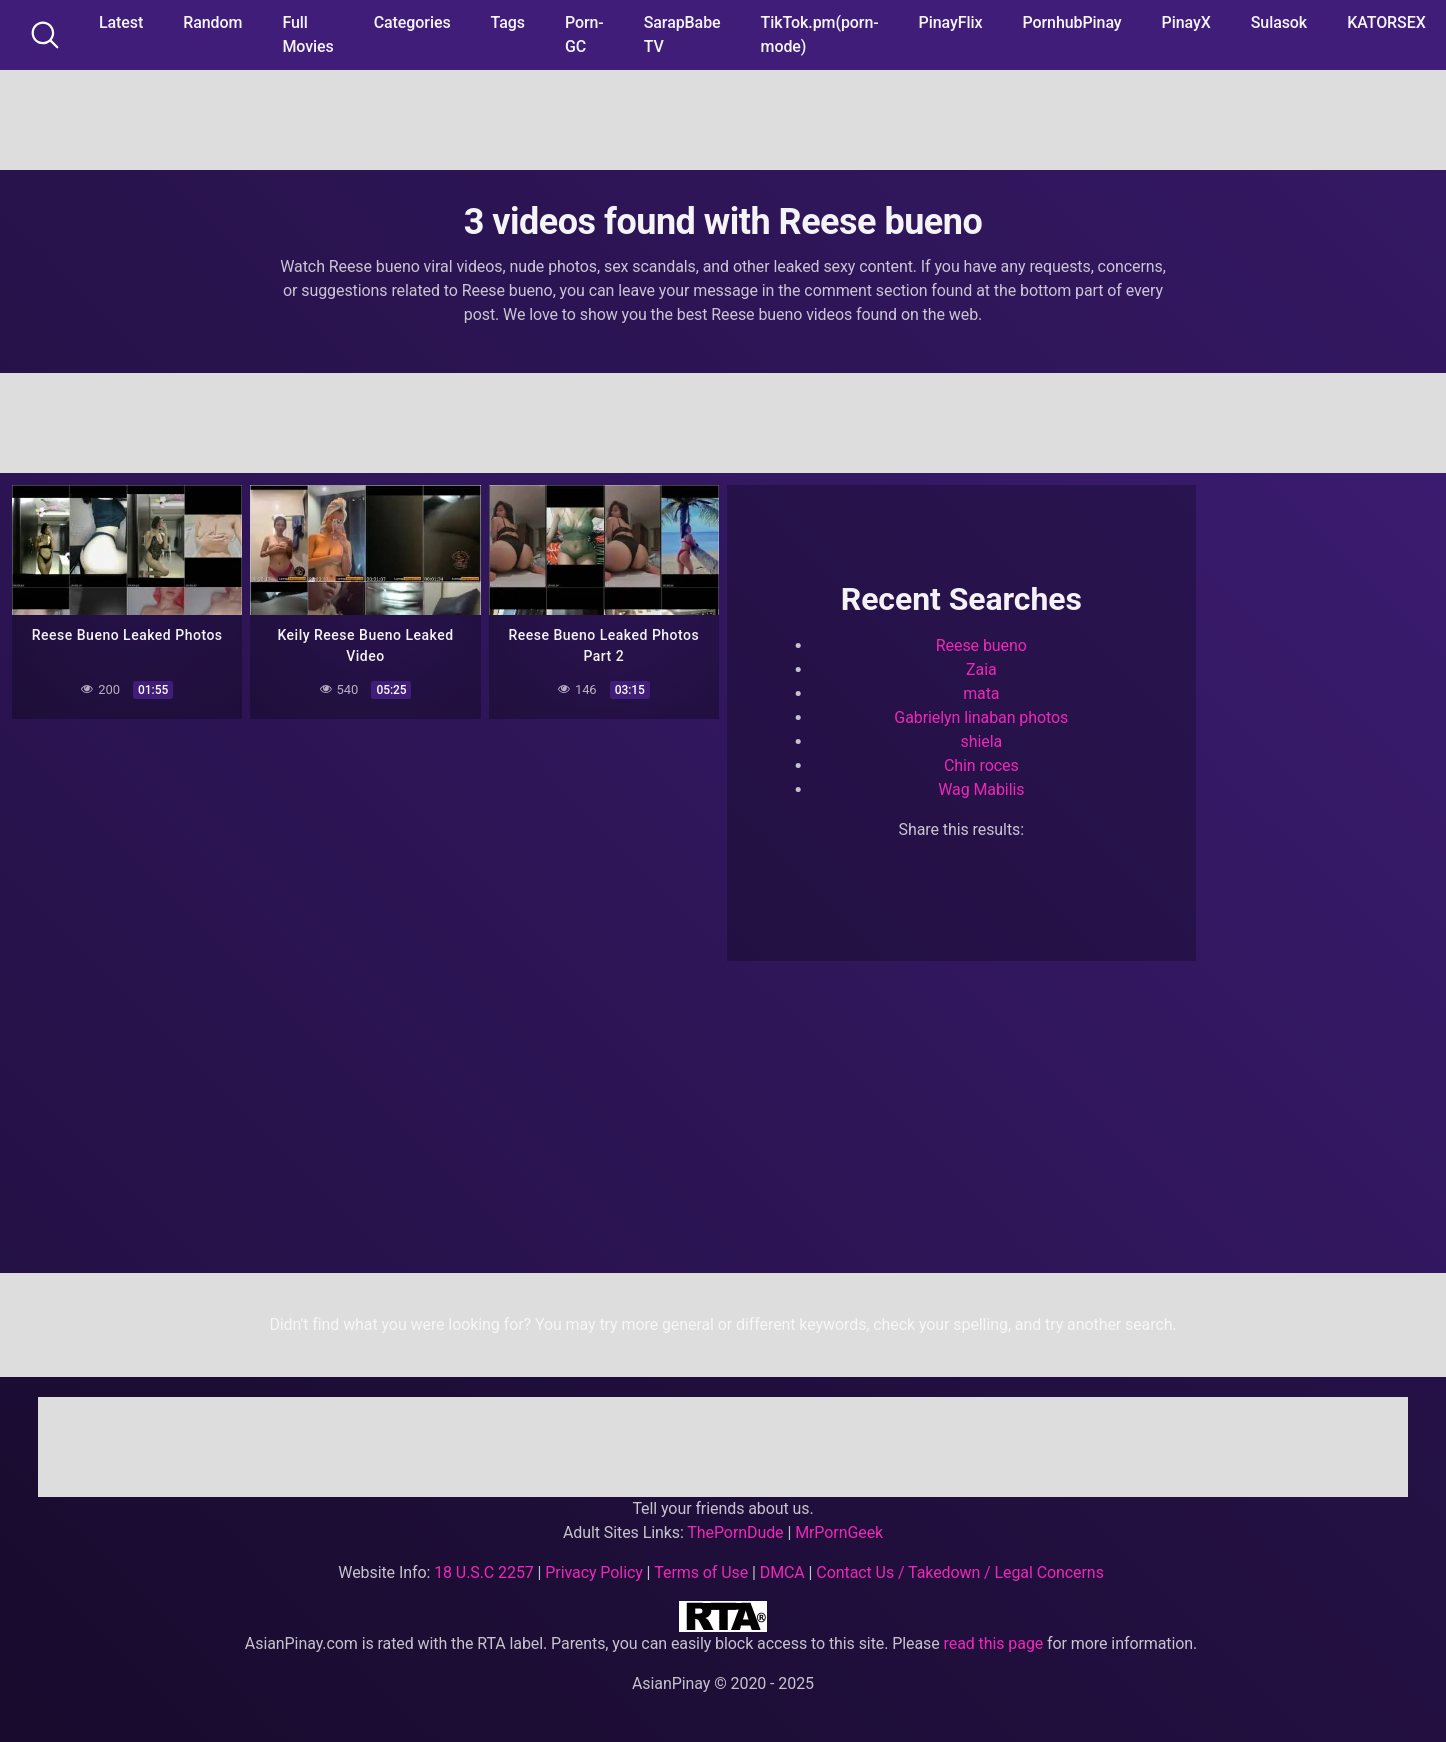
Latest (121, 22)
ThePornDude (735, 1532)
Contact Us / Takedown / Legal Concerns (959, 1572)
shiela (982, 741)
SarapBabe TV (682, 34)
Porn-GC (584, 34)
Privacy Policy (593, 1572)
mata (981, 693)
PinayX (1186, 22)
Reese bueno (981, 645)
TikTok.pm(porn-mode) (820, 34)
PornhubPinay (1071, 22)
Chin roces (981, 765)
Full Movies (307, 34)
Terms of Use (701, 1572)
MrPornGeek (839, 1532)
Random (212, 22)
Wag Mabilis (981, 789)
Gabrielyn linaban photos (981, 717)
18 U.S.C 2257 (484, 1572)
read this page (994, 1643)
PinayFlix (951, 22)
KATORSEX (1386, 22)
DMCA (782, 1572)
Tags (508, 22)
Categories (412, 22)
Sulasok (1279, 22)
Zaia (981, 669)
